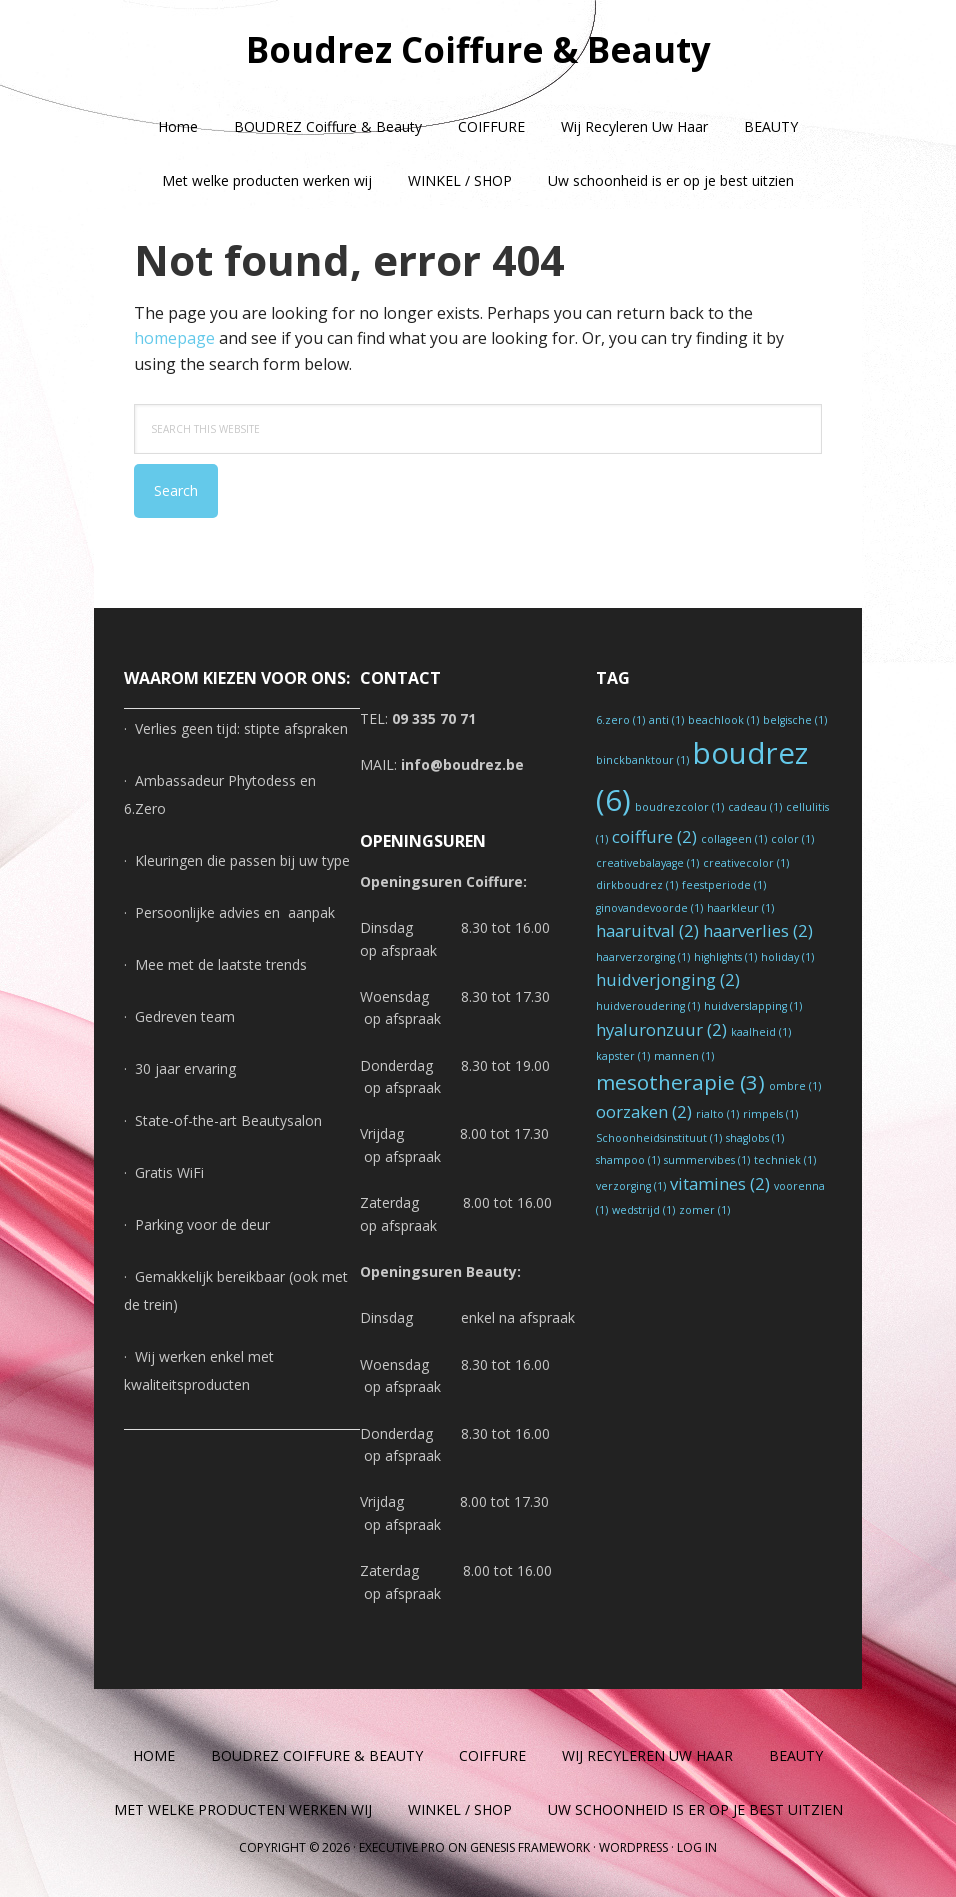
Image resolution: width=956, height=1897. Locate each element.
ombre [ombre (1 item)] (795, 1086)
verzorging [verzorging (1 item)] (631, 1186)
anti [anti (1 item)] (666, 720)
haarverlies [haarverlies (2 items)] (758, 930)
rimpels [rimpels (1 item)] (770, 1114)
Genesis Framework (530, 1847)
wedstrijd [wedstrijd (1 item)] (643, 1210)
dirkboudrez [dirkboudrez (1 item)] (637, 885)
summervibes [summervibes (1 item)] (707, 1160)
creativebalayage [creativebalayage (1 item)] (647, 863)
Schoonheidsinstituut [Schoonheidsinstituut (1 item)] (659, 1138)
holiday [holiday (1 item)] (787, 957)
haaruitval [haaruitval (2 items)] (647, 930)
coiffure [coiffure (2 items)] (654, 836)
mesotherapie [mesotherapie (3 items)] (680, 1082)
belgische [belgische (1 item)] (795, 720)
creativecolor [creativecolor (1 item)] (746, 863)
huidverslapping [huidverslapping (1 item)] (753, 1006)
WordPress (633, 1847)
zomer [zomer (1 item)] (704, 1210)
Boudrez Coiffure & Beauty (478, 49)
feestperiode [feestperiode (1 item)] (724, 885)
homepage (174, 338)
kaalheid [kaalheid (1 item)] (761, 1032)
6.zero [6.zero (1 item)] (620, 720)
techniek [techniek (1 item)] (785, 1160)
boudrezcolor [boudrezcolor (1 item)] (679, 807)
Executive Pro (402, 1847)
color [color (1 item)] (792, 839)
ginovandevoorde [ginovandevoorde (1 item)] (649, 908)
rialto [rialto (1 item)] (717, 1114)
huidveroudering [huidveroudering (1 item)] (648, 1006)
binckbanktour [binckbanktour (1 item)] (642, 760)
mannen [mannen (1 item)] (684, 1056)
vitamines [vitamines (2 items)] (720, 1183)
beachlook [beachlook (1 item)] (723, 720)
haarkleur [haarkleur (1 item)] (740, 908)
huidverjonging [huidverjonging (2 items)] (668, 979)
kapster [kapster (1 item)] (623, 1056)
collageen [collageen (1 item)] (734, 839)
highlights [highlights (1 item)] (725, 957)
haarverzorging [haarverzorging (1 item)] (643, 957)
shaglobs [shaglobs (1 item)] (755, 1138)
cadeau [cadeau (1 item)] (755, 807)
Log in (697, 1847)
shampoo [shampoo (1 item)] (628, 1160)
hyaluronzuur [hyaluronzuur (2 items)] (661, 1029)
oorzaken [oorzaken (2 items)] (644, 1111)
